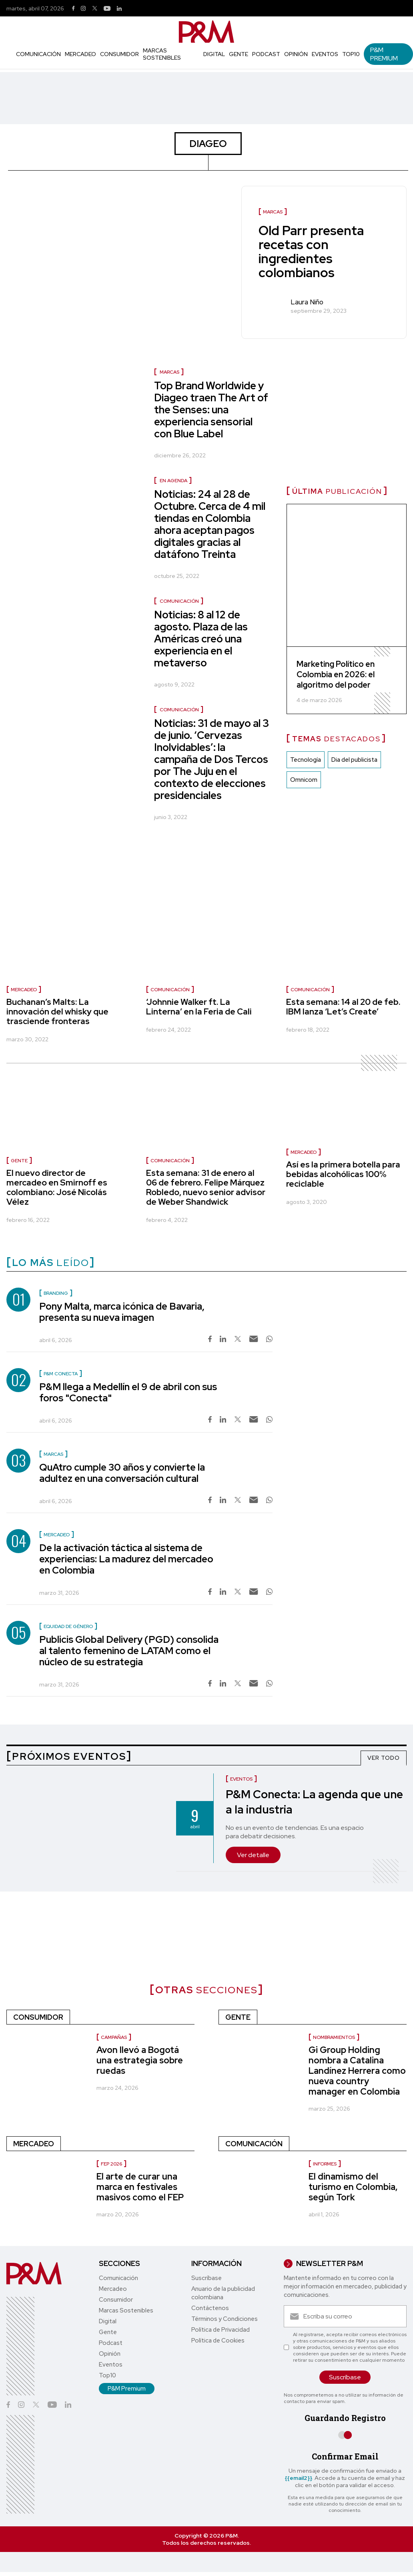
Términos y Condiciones (224, 2319)
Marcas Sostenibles (162, 54)
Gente (238, 54)
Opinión (296, 54)
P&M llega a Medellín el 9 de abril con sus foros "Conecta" (128, 1392)
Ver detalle (253, 1855)
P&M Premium (384, 54)
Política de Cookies (218, 2341)
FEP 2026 (111, 2164)
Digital (214, 54)
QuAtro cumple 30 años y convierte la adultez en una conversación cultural (122, 1473)
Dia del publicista (354, 760)
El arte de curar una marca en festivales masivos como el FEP (140, 2187)
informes (325, 2164)
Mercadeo (80, 54)
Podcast (266, 54)
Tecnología (305, 760)
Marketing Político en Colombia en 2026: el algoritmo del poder (336, 674)
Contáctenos (210, 2308)
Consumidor (119, 54)
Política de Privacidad (220, 2330)
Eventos (325, 54)
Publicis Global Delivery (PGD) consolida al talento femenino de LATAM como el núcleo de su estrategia (129, 1650)
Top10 (351, 54)
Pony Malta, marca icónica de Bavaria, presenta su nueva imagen (121, 1312)
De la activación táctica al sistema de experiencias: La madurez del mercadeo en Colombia (126, 1559)
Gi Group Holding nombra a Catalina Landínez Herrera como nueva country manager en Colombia (357, 2070)
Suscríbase (206, 2278)
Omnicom (303, 780)
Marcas (169, 372)
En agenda (173, 480)
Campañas (114, 2037)
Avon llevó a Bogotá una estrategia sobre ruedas (139, 2060)
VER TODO (383, 1757)
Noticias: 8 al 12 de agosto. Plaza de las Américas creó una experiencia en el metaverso (201, 639)
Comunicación (38, 54)
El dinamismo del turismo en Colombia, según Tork (353, 2187)
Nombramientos (334, 2037)
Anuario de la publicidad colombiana (223, 2293)
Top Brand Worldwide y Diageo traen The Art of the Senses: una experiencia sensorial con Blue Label (211, 410)
